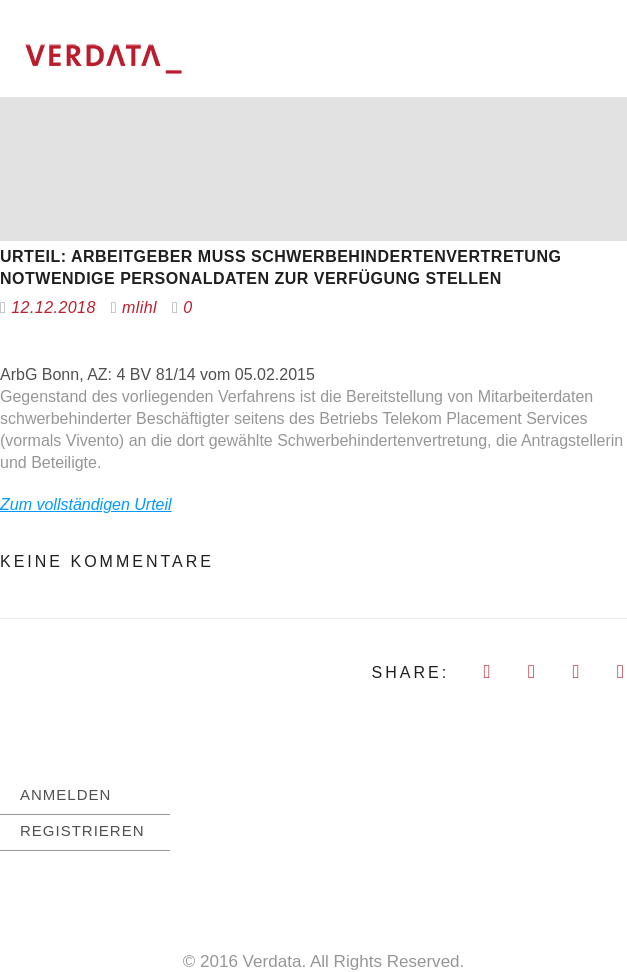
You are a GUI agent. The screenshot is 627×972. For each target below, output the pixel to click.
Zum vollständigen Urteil (86, 503)
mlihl (139, 306)
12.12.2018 (53, 306)
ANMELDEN (65, 793)
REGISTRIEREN (82, 829)
